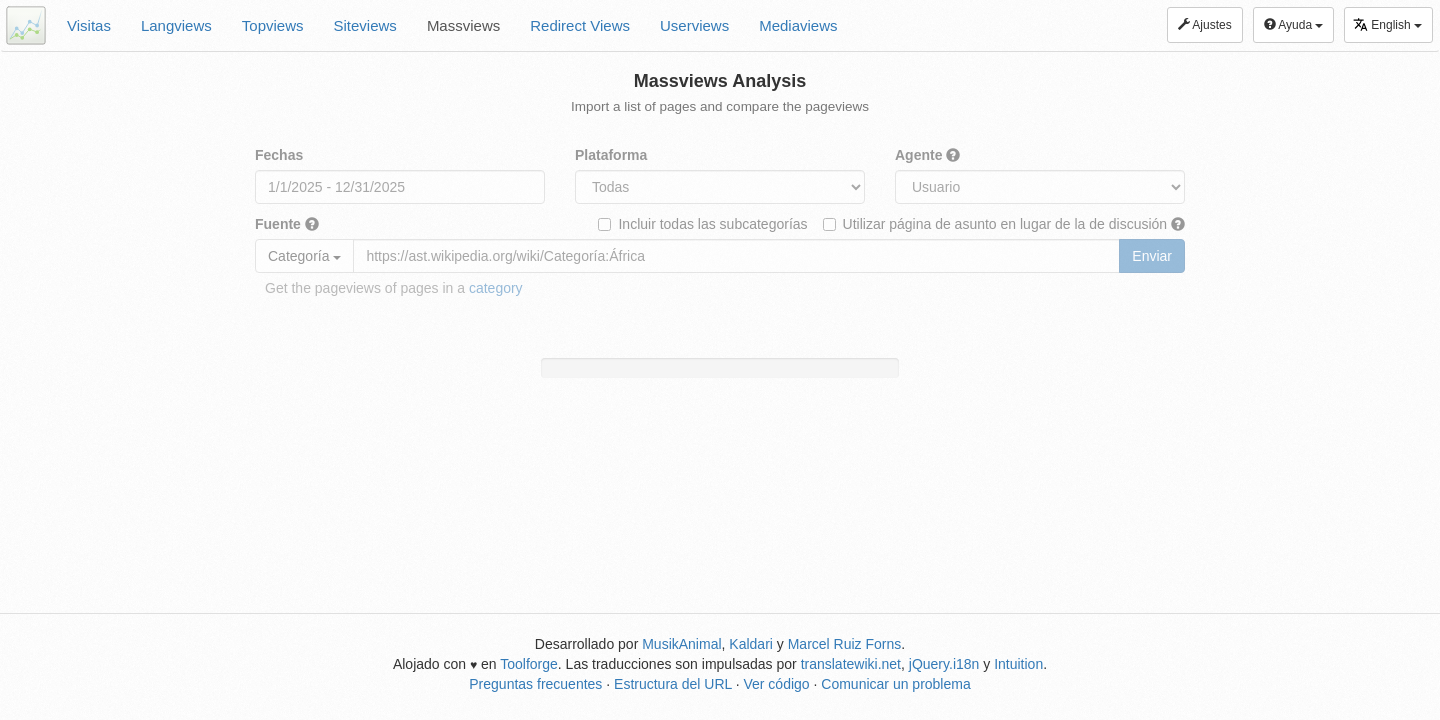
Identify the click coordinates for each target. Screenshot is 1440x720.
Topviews (273, 25)
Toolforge (529, 664)
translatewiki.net (851, 664)
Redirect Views (580, 25)
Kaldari (751, 644)
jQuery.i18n (944, 664)
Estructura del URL (673, 684)
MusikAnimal (681, 644)
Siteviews (365, 25)
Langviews (176, 25)
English (1387, 24)
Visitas (89, 25)
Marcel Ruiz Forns (845, 644)
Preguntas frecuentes (535, 684)
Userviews (694, 25)
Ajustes (1205, 25)
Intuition (1018, 664)
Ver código (776, 684)
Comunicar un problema (895, 684)
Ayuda (1294, 25)
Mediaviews (798, 25)
